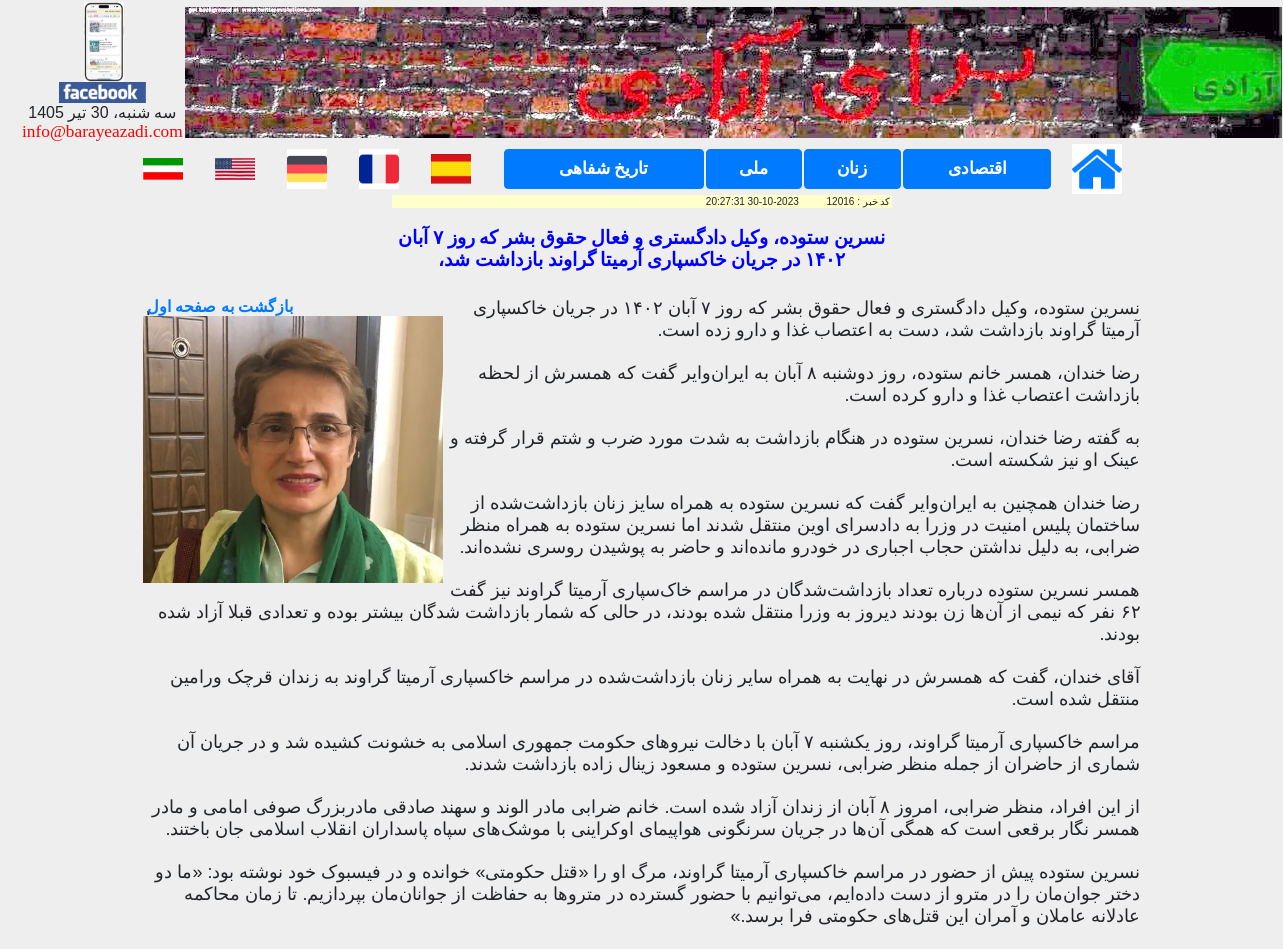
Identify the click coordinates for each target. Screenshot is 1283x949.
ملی (753, 168)
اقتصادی (977, 168)
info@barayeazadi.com (102, 131)
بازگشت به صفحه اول (218, 306)
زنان (852, 168)
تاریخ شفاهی (603, 168)
